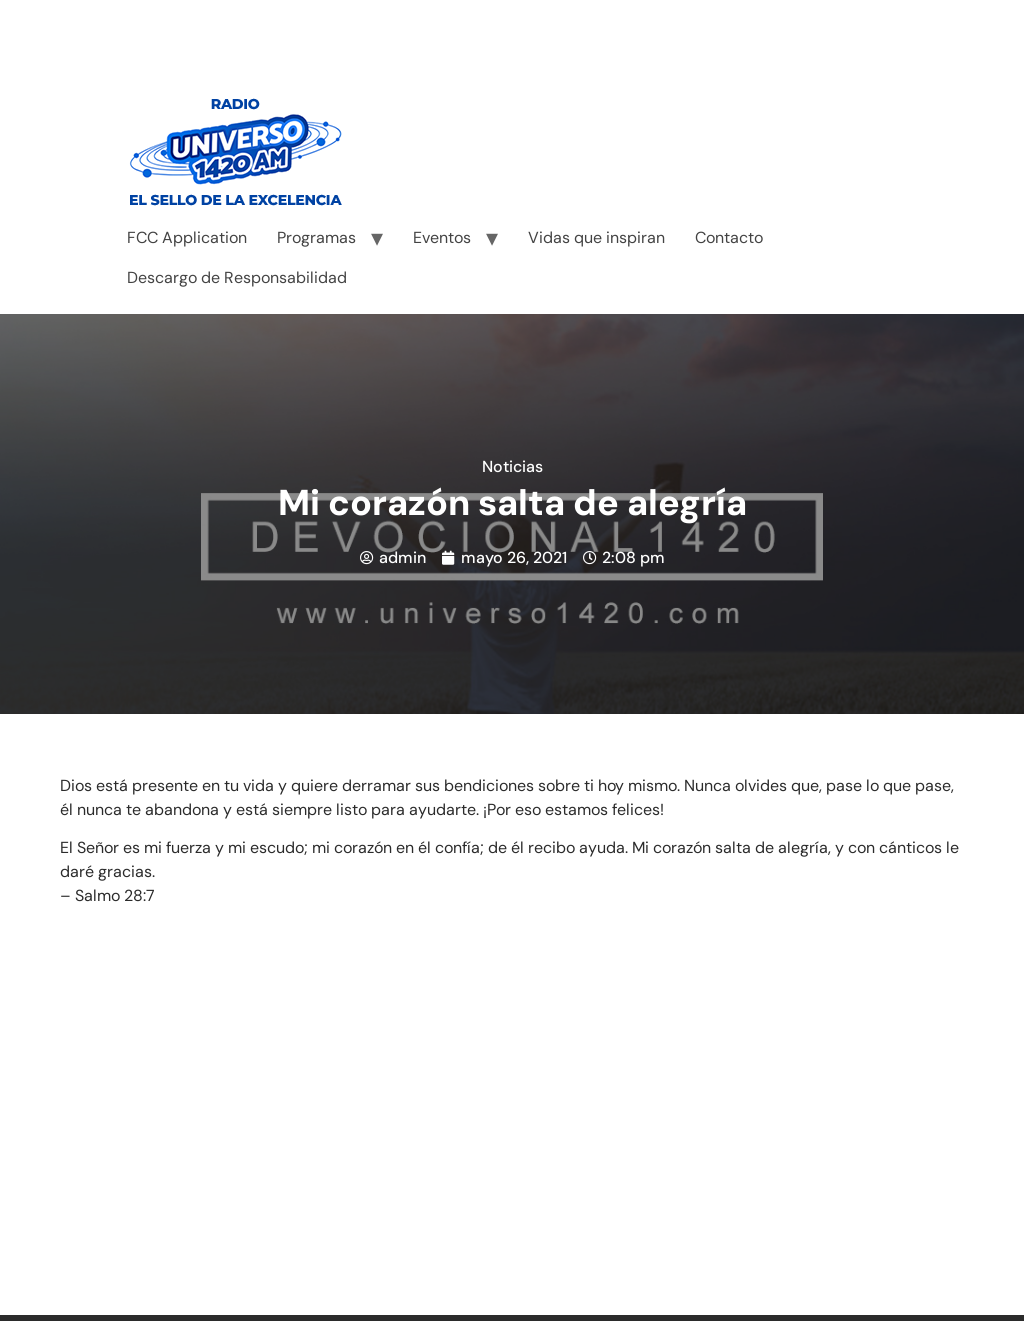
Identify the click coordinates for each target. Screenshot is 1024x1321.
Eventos (442, 237)
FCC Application (187, 237)
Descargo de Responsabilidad (237, 277)
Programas (316, 237)
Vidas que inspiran (596, 237)
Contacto (729, 237)
